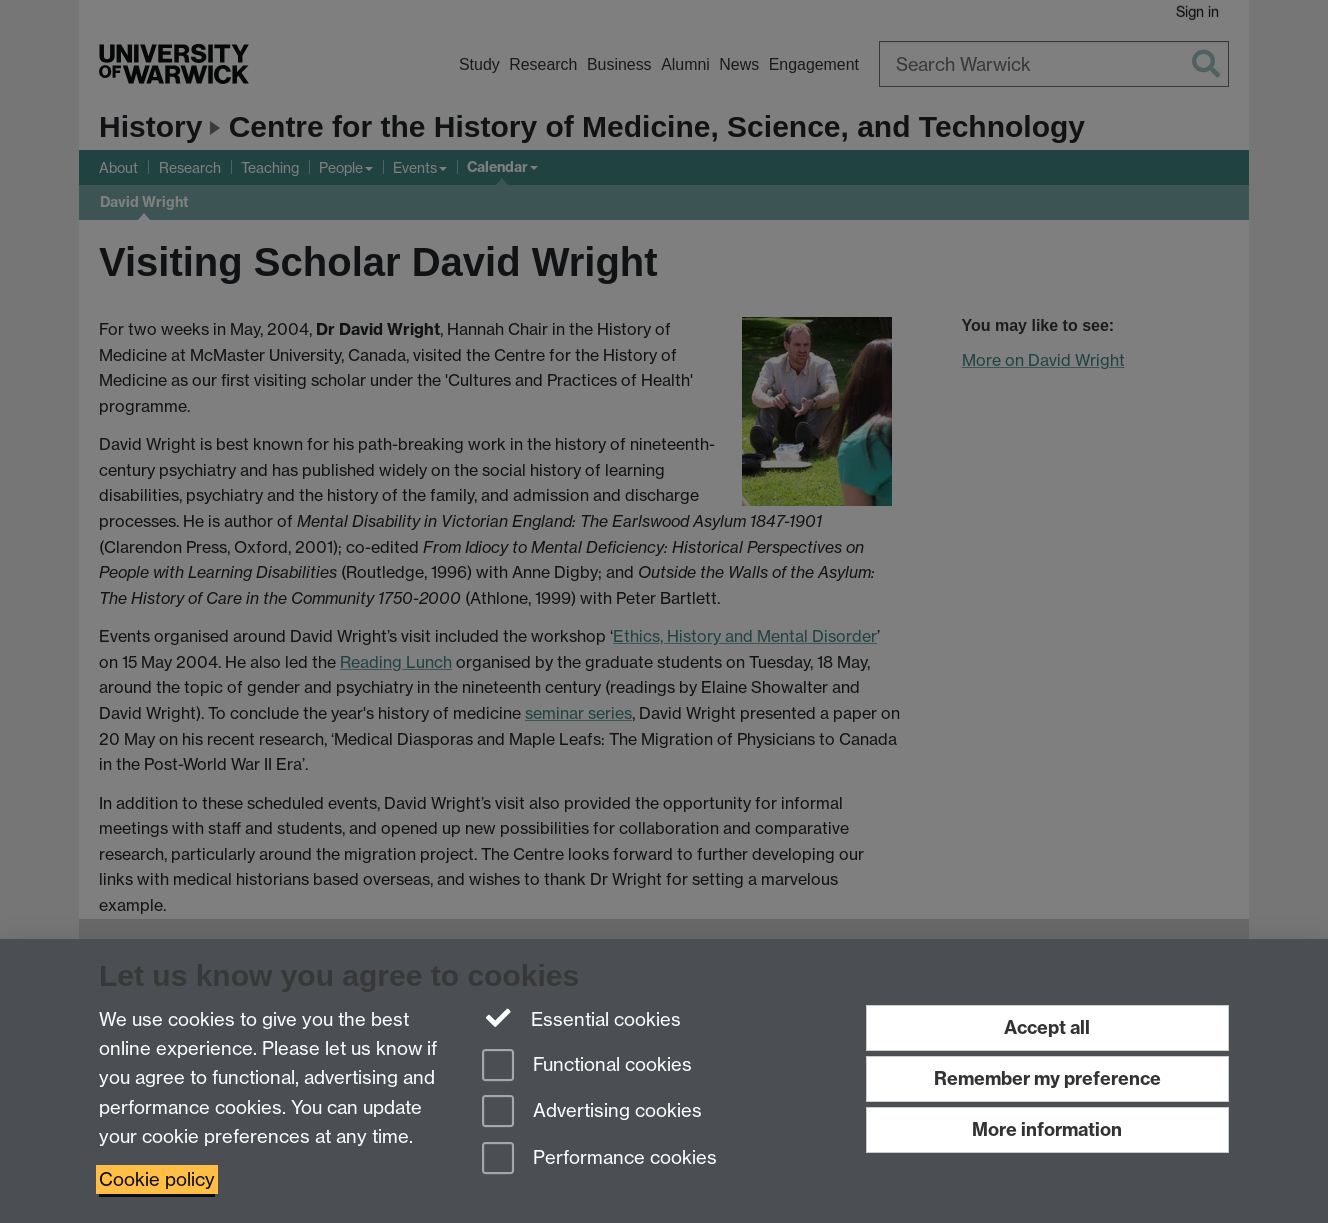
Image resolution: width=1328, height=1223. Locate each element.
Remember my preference (1047, 1078)
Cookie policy (157, 1179)
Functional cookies (587, 1066)
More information (1047, 1129)
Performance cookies (599, 1159)
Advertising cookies (592, 1112)
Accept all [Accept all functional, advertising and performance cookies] (1047, 1027)
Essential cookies (581, 1018)
